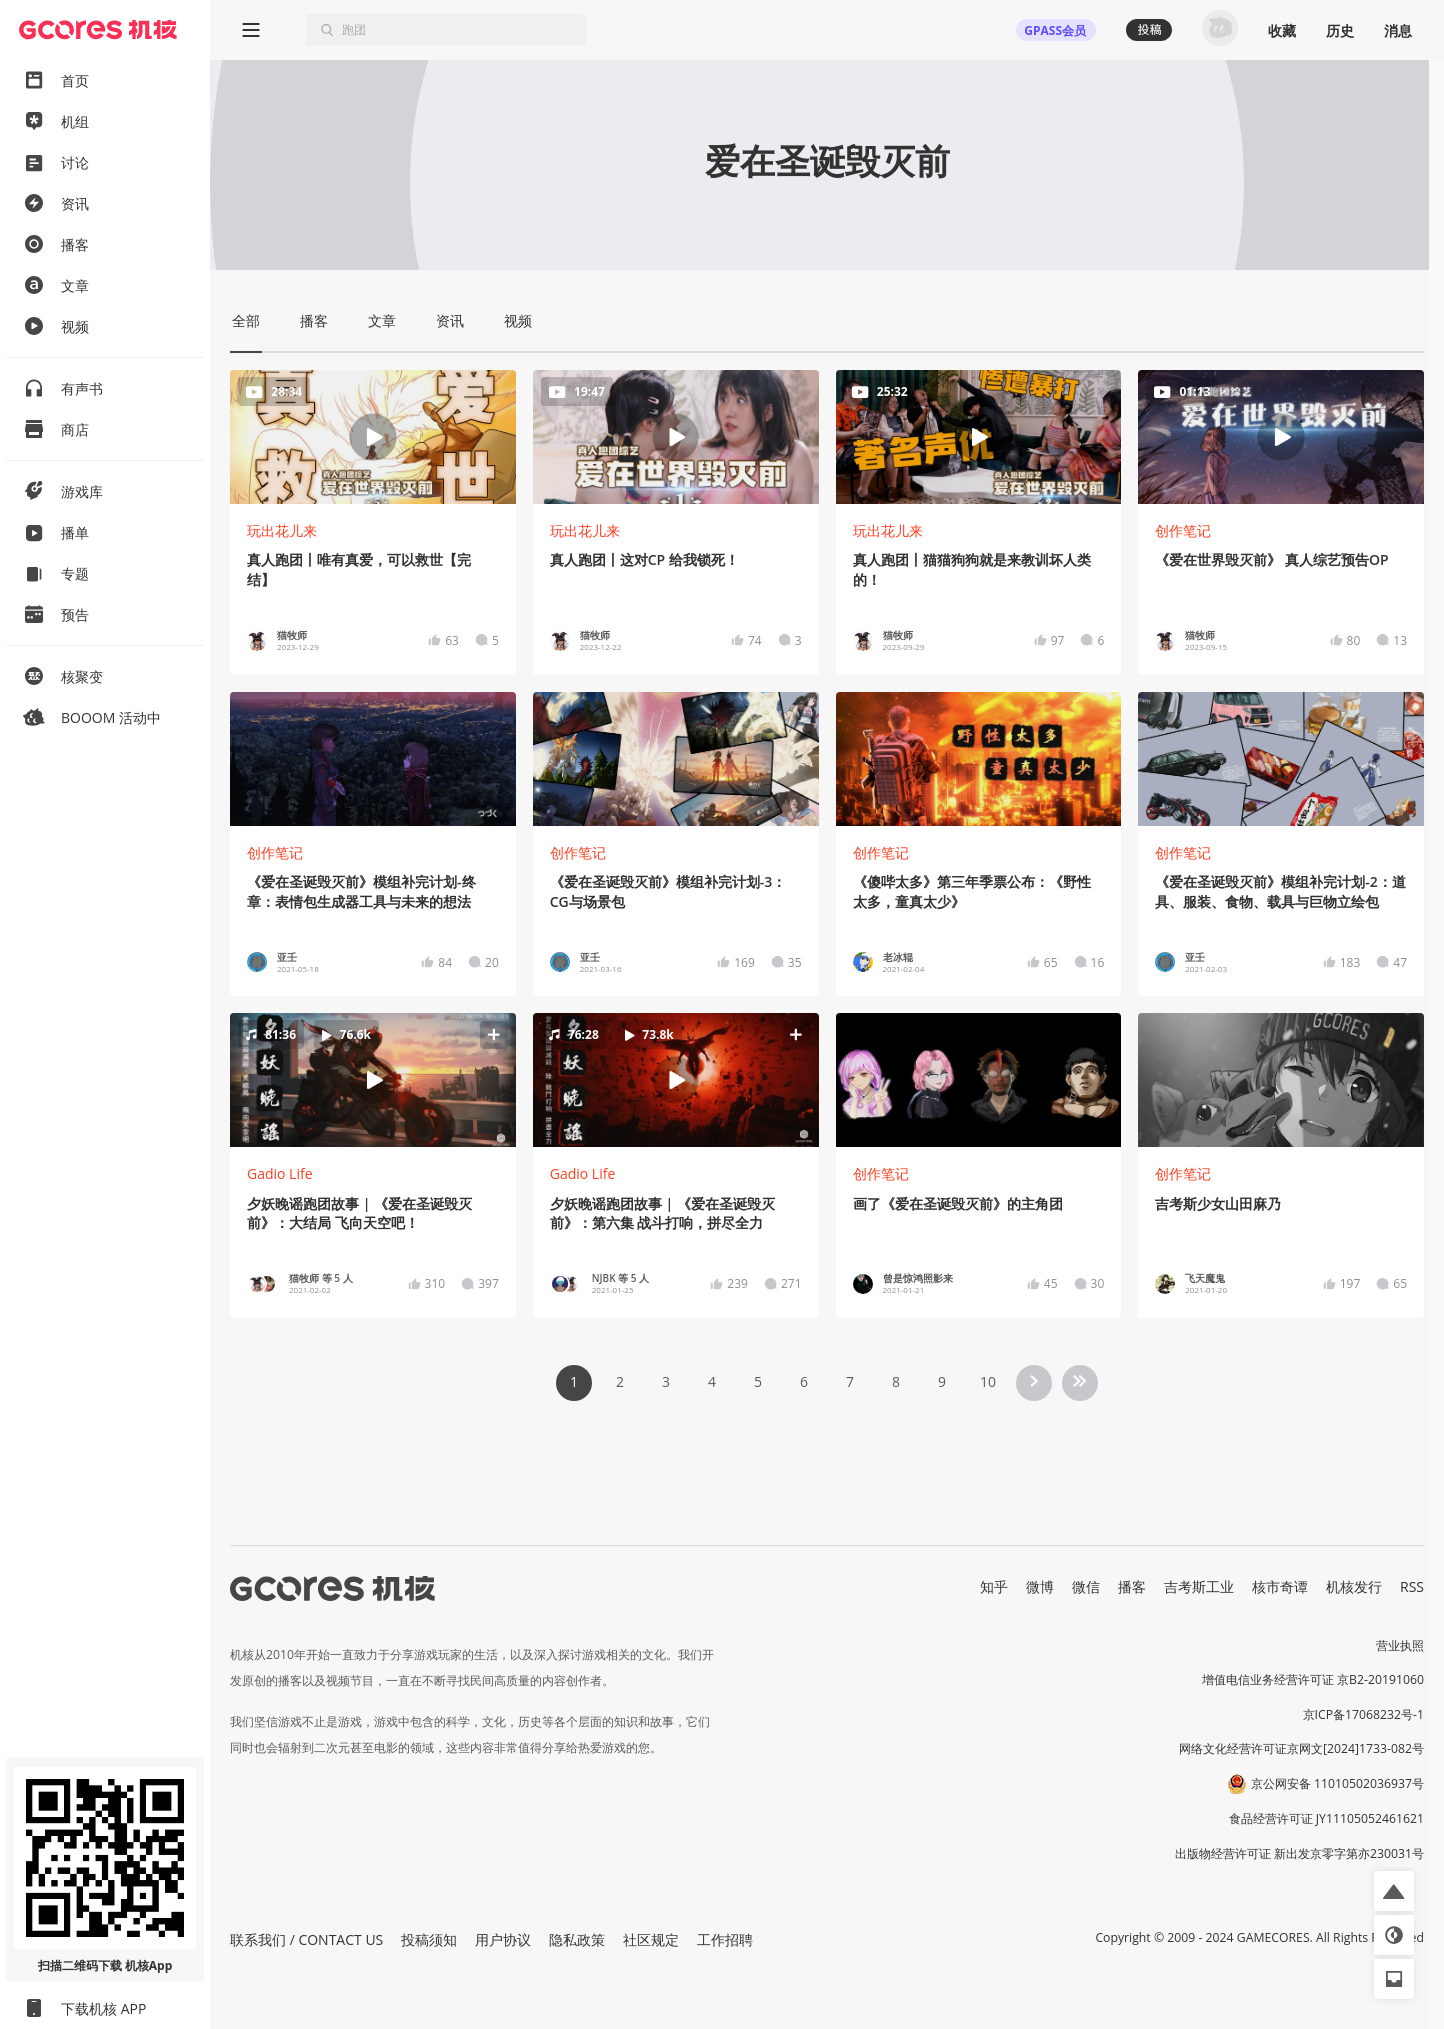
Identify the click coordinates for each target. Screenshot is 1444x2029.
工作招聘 (725, 1939)
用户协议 (503, 1939)
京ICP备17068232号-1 (1364, 1714)
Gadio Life (280, 1173)
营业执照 (1400, 1645)
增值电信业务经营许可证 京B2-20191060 (1313, 1679)
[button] (372, 1080)
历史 (1340, 30)
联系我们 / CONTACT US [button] (306, 1939)
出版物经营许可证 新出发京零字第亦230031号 (1299, 1853)
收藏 (1282, 30)
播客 (1132, 1586)
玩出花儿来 (282, 530)
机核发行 (1354, 1586)
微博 (1040, 1586)
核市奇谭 (1280, 1586)
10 (988, 1381)
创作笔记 (1183, 530)
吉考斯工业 (1199, 1586)
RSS (1412, 1586)
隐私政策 (577, 1939)
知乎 (994, 1586)
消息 (1398, 30)
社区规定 (651, 1939)
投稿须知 (429, 1939)
